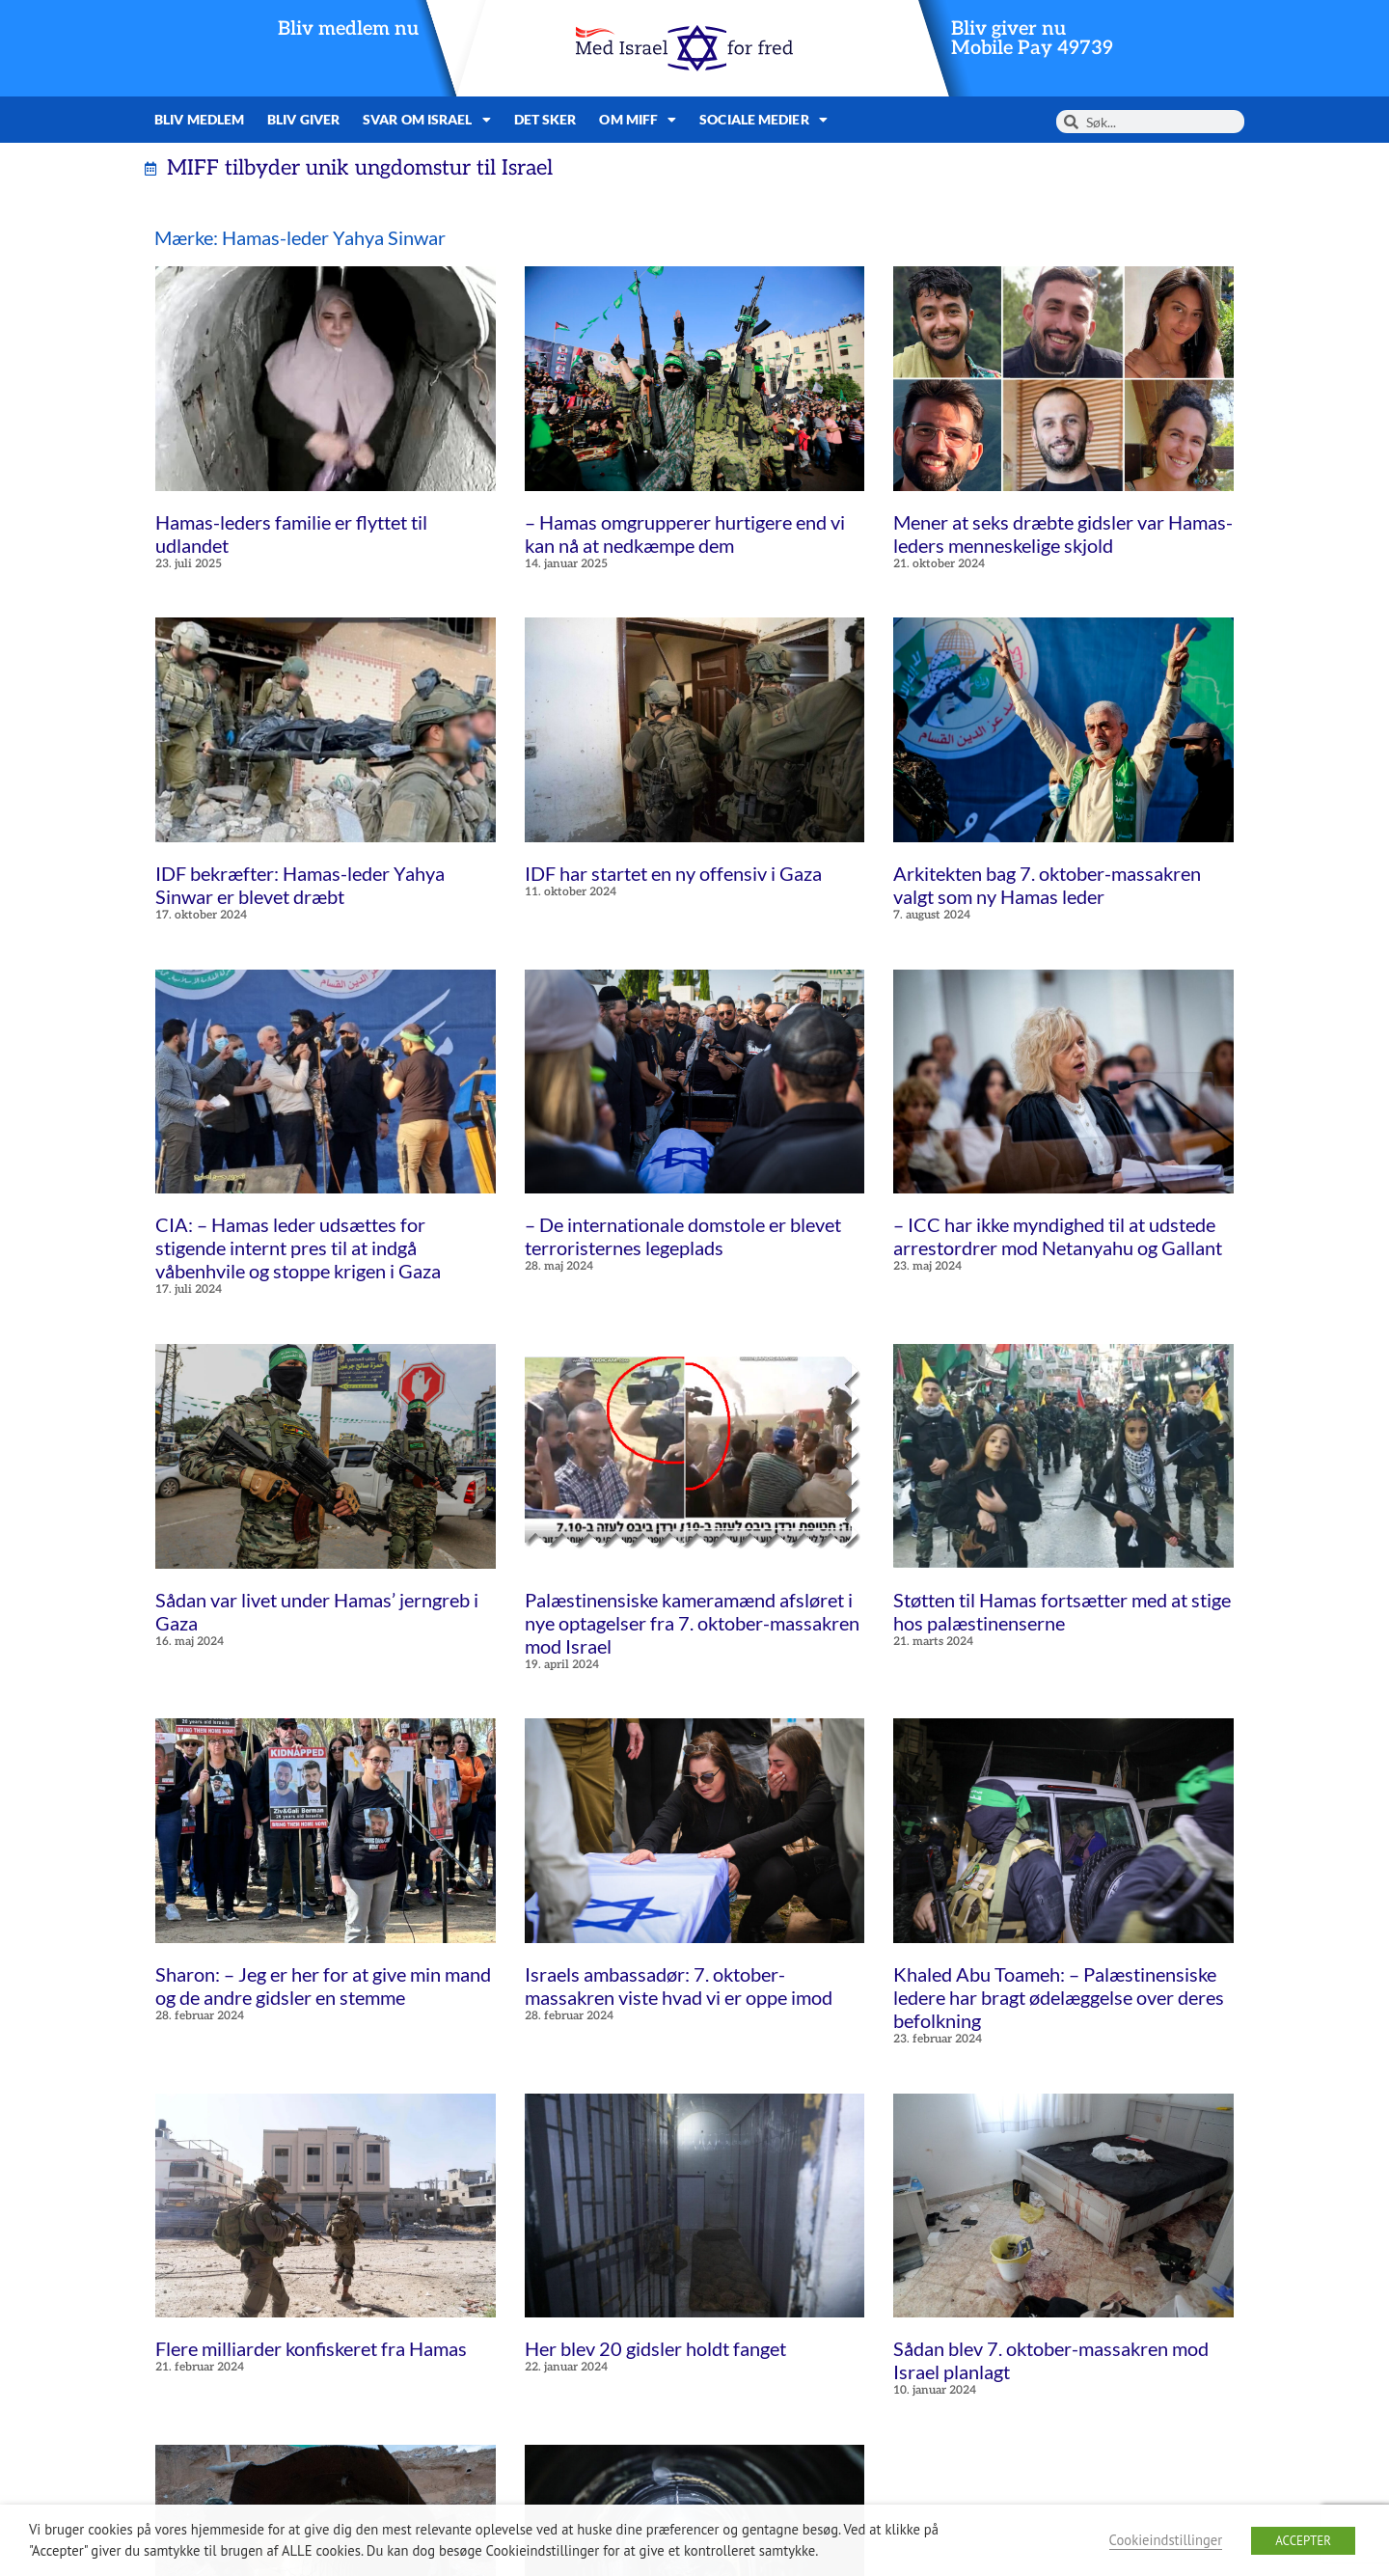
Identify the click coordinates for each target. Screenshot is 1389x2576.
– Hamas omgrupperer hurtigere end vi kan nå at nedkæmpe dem (685, 533)
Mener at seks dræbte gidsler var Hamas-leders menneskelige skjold (1063, 533)
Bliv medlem (199, 119)
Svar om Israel (427, 119)
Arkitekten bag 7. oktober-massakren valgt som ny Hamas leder (1047, 885)
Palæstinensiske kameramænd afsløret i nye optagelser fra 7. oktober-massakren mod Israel (692, 1623)
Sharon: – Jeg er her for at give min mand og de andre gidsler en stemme (323, 1985)
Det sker (545, 119)
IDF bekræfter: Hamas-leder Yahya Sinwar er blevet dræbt (300, 885)
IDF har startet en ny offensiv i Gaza (673, 873)
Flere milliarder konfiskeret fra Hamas (311, 2348)
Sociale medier (763, 119)
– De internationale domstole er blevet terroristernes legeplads (683, 1236)
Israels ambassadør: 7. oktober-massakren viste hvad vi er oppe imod (678, 1985)
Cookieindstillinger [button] (1166, 2540)
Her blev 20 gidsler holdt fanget (655, 2348)
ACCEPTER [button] (1303, 2541)
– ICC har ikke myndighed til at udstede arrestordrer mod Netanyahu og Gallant (1057, 1236)
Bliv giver (303, 119)
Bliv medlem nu (348, 29)
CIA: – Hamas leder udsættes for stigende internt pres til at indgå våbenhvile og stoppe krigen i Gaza (298, 1247)
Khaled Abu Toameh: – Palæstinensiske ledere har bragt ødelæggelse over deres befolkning (1058, 1997)
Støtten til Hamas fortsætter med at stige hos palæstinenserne (1062, 1611)
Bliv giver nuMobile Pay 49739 (1032, 38)
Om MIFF (637, 119)
